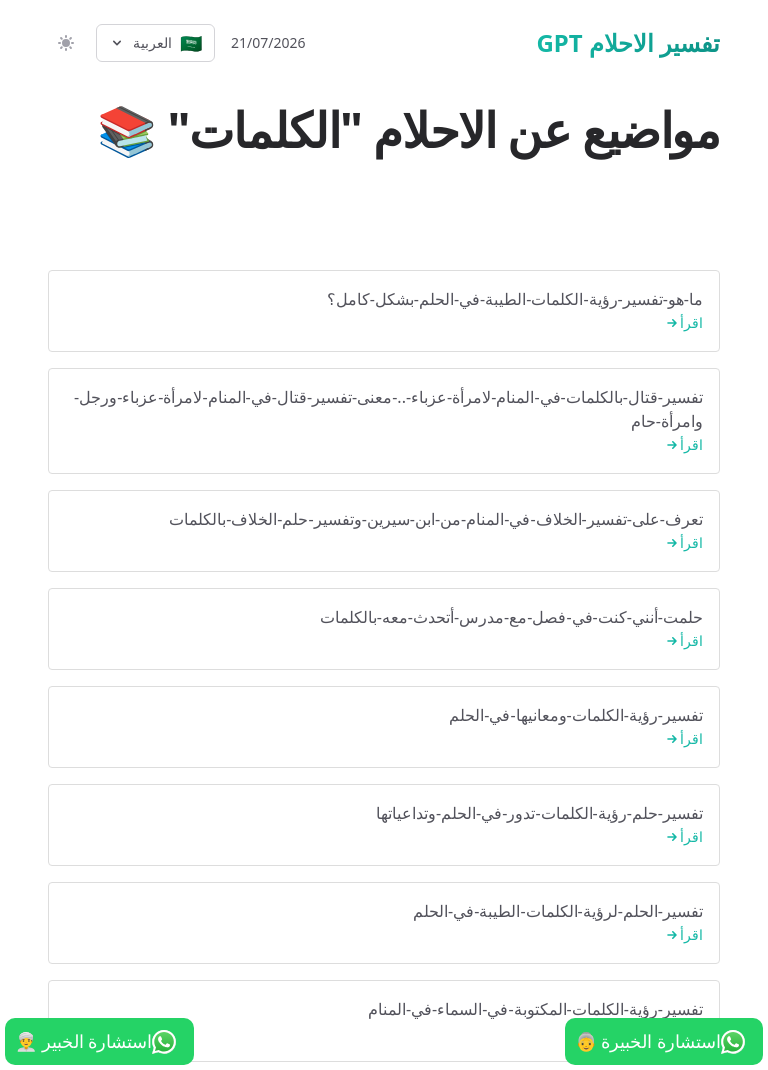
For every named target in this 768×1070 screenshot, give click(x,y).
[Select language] (155, 43)
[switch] (64, 43)
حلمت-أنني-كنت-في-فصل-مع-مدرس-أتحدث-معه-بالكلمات (384, 629)
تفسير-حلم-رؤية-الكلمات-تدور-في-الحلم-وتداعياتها (384, 825)
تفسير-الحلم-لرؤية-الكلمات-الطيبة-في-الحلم (384, 923)
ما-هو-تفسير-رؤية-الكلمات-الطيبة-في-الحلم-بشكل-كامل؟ (384, 311)
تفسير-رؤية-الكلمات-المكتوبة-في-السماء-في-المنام (384, 1021)
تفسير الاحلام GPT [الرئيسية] (628, 43)
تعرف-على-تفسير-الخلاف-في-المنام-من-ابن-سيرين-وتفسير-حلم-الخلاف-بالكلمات (384, 531)
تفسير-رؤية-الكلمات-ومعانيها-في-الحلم (384, 727)
